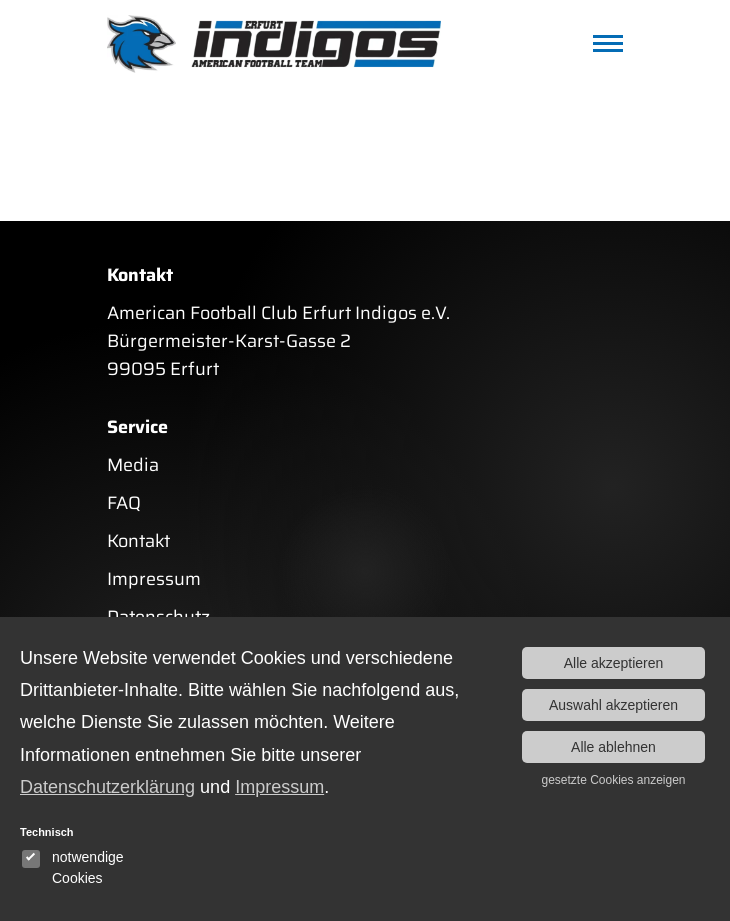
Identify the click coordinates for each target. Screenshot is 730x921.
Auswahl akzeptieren (613, 705)
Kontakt (138, 541)
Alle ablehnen (613, 747)
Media (133, 465)
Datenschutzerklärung (107, 787)
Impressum (154, 579)
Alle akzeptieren (614, 663)
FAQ (124, 503)
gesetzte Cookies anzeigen (613, 780)
